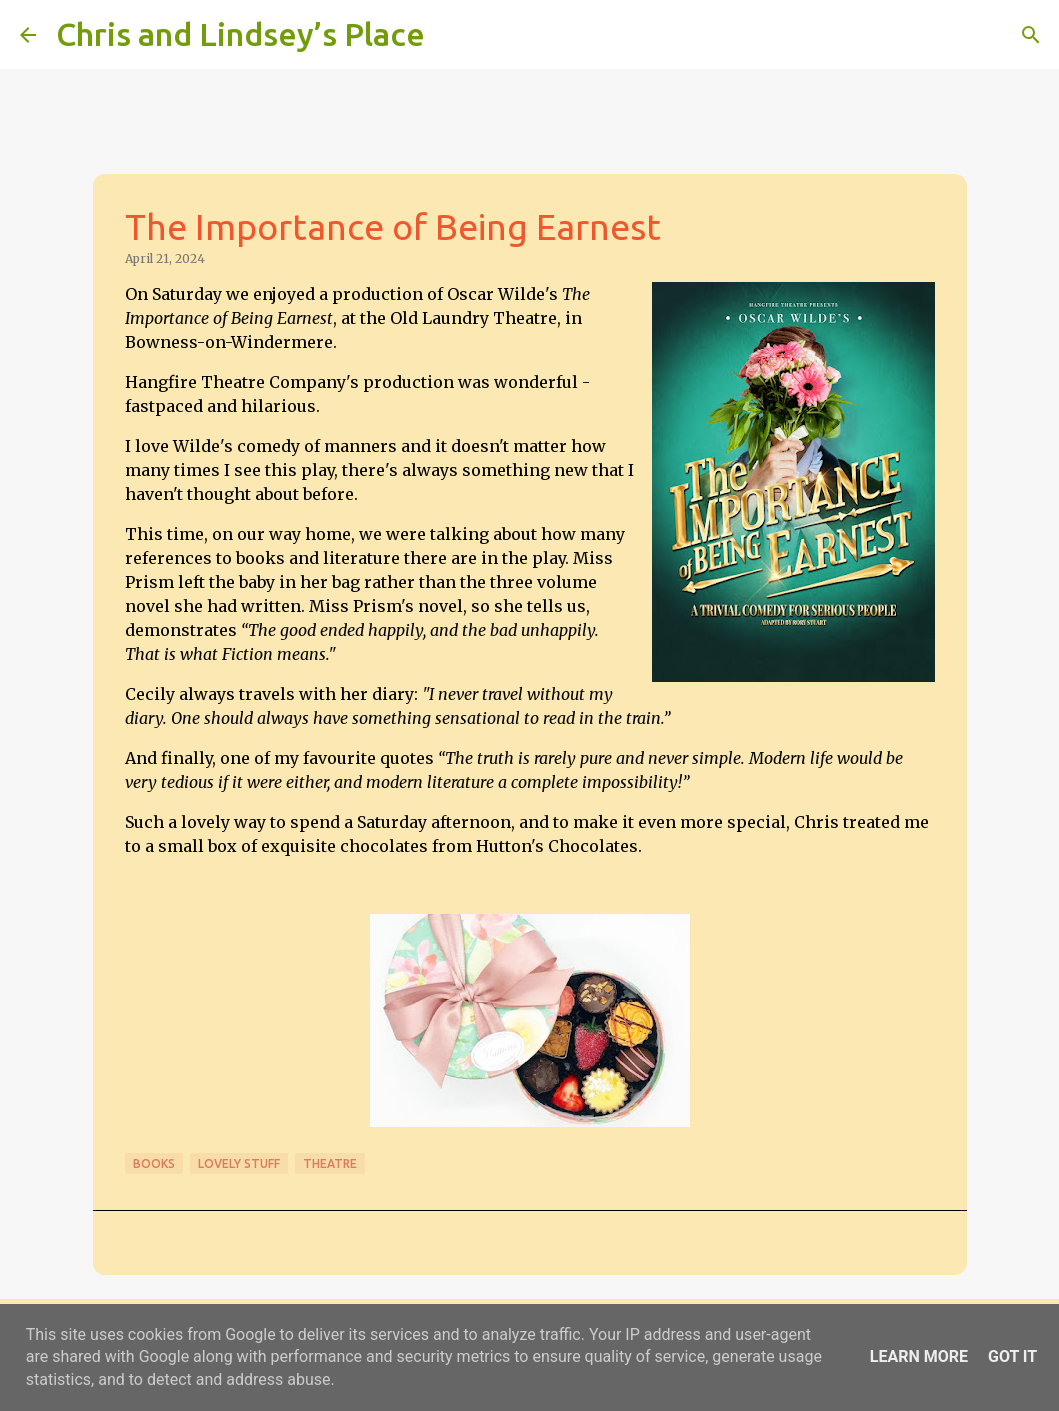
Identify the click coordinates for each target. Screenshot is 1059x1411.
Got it (1012, 1356)
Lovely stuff (239, 1163)
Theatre (330, 1163)
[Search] (453, 35)
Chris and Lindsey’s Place (240, 34)
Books (154, 1163)
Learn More (919, 1356)
